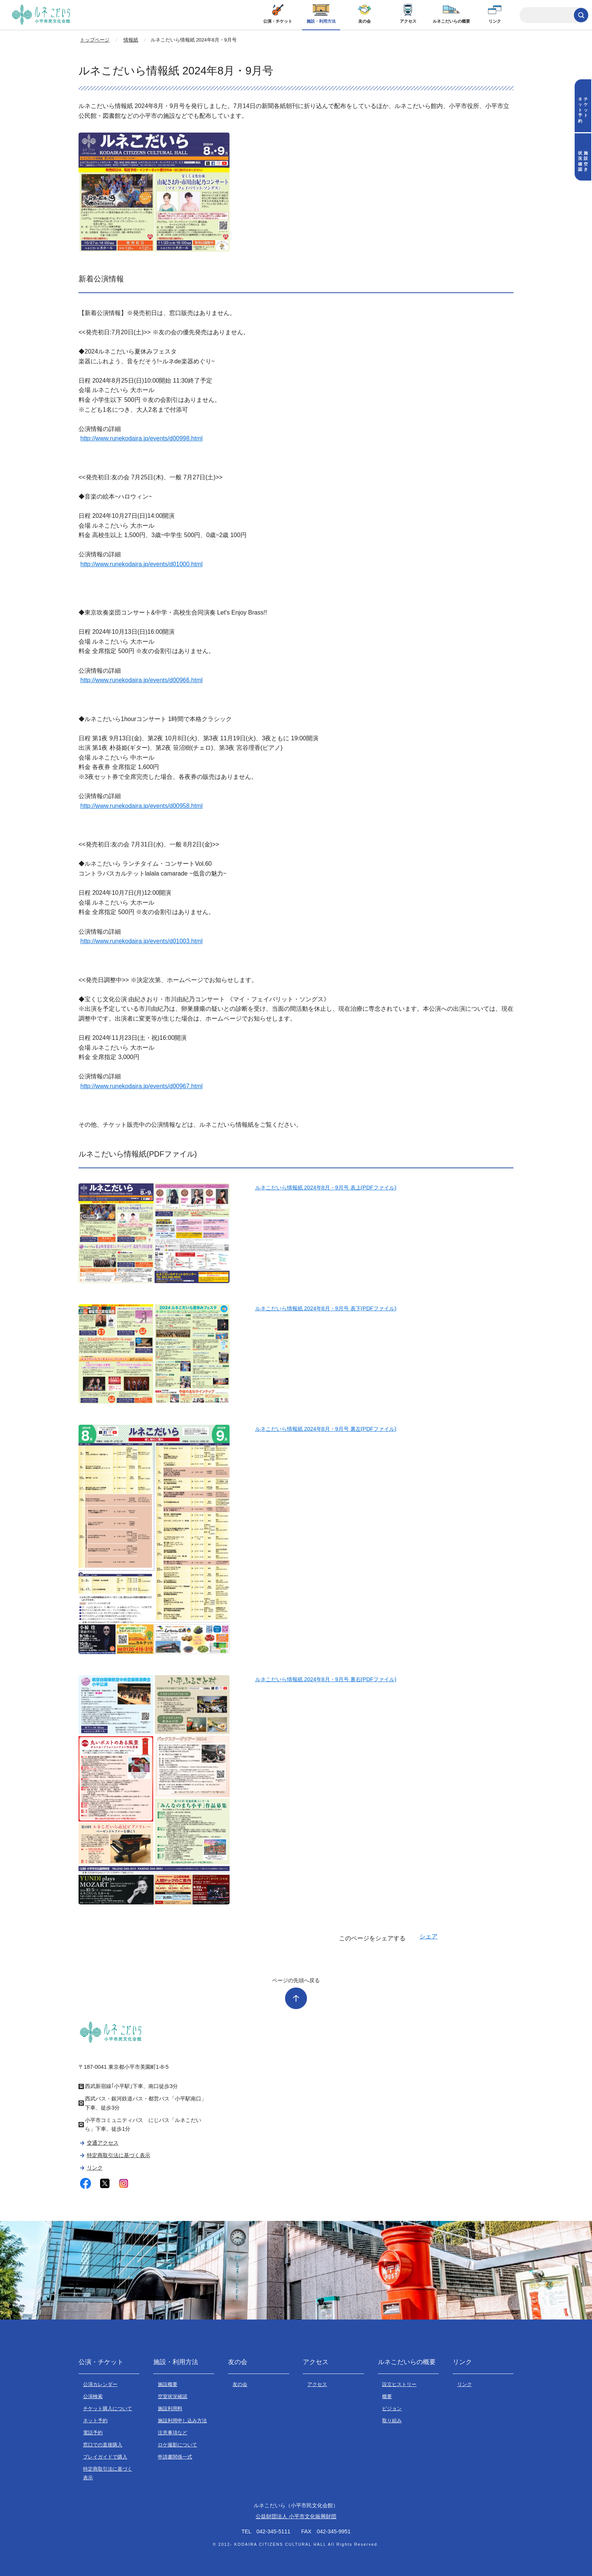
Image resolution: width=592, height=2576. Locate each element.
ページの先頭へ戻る (296, 1980)
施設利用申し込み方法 (182, 2420)
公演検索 (93, 2396)
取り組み (392, 2420)
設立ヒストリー (399, 2384)
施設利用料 (170, 2408)
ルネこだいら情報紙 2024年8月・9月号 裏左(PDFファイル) (325, 1429)
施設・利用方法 (321, 21)
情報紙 (130, 40)
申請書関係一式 (175, 2457)
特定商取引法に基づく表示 (118, 2155)
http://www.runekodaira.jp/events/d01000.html (141, 564)
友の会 (364, 21)
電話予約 (93, 2432)
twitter (104, 2183)
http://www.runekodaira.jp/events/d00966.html (141, 680)
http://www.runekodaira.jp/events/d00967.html (141, 1086)
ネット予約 (95, 2420)
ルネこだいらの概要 (451, 21)
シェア (428, 1936)
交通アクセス (103, 2143)
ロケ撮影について (177, 2445)
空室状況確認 (172, 2396)
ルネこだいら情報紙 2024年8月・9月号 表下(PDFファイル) (325, 1308)
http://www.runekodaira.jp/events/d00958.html (141, 806)
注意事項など (172, 2432)
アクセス (408, 21)
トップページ (94, 40)
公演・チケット (277, 21)
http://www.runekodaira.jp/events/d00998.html (141, 438)
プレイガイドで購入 (105, 2457)
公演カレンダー (100, 2384)
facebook (85, 2183)
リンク (495, 21)
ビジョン (392, 2408)
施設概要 (167, 2384)
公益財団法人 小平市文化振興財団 (296, 2516)
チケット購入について (107, 2408)
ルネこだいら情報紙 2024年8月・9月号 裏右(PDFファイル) (325, 1679)
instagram (123, 2183)
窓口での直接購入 (102, 2445)
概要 (387, 2396)
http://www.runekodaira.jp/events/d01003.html (141, 941)
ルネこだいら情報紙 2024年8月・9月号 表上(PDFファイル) (325, 1188)
